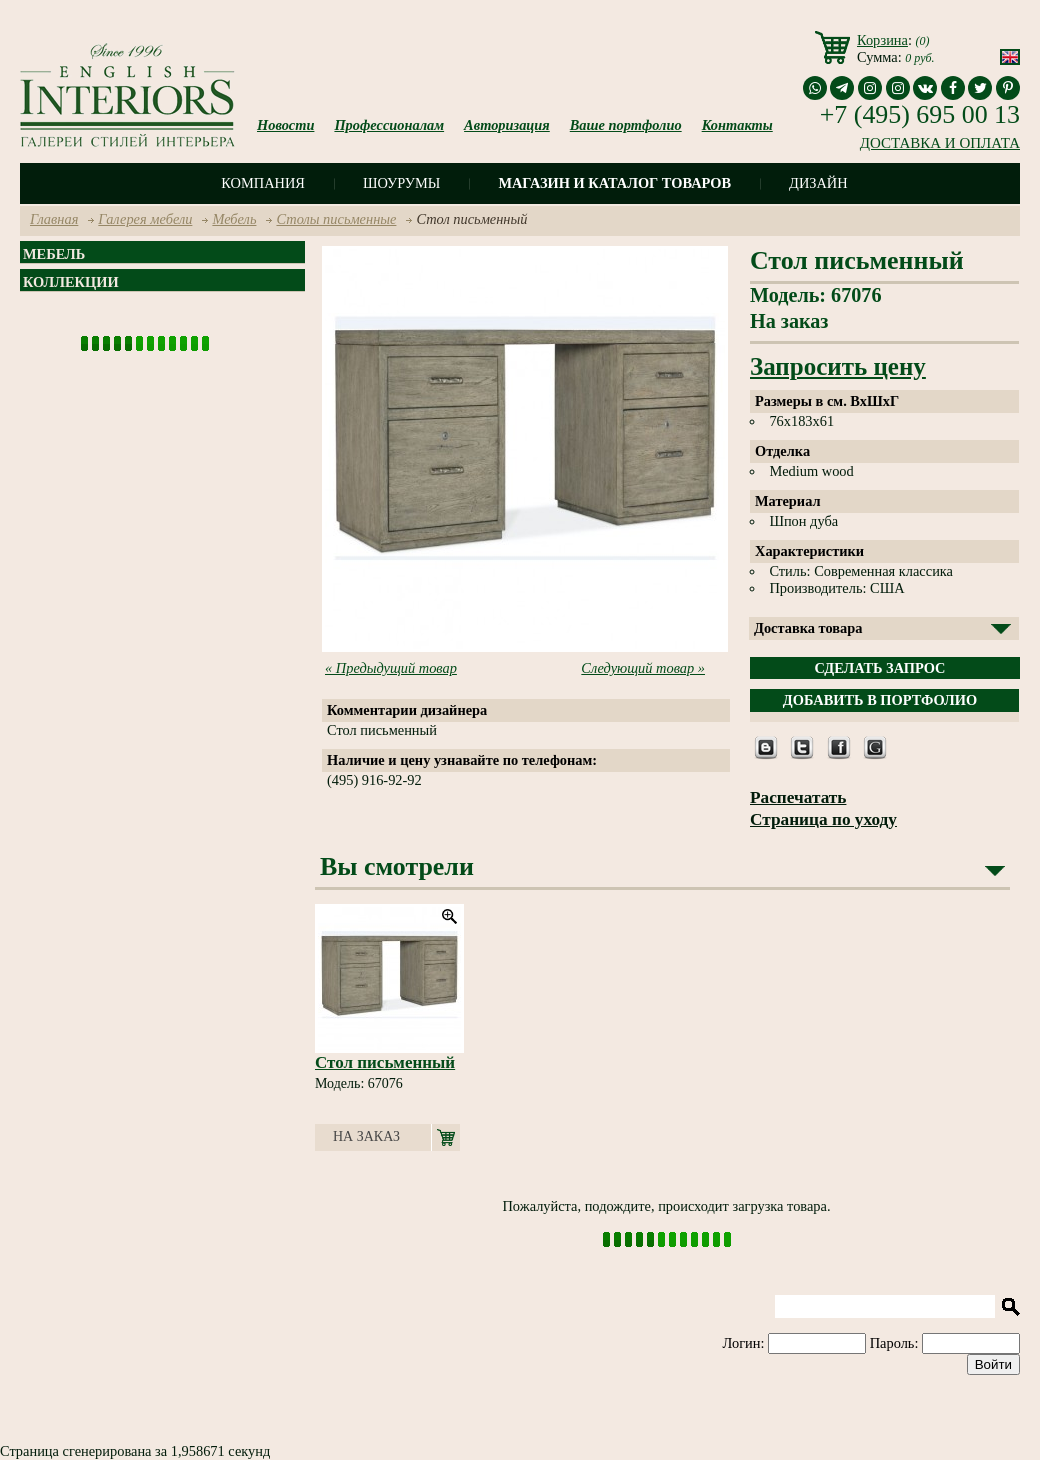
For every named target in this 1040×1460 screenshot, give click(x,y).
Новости (285, 125)
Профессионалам (389, 125)
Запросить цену (838, 366)
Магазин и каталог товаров (614, 183)
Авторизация (507, 125)
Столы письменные (336, 219)
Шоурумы (401, 183)
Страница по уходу (823, 819)
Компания (263, 183)
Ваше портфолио (626, 125)
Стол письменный (385, 1062)
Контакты (737, 125)
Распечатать (798, 797)
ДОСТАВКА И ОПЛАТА (940, 143)
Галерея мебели (145, 219)
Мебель (234, 219)
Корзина (882, 40)
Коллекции (71, 282)
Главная (54, 219)
